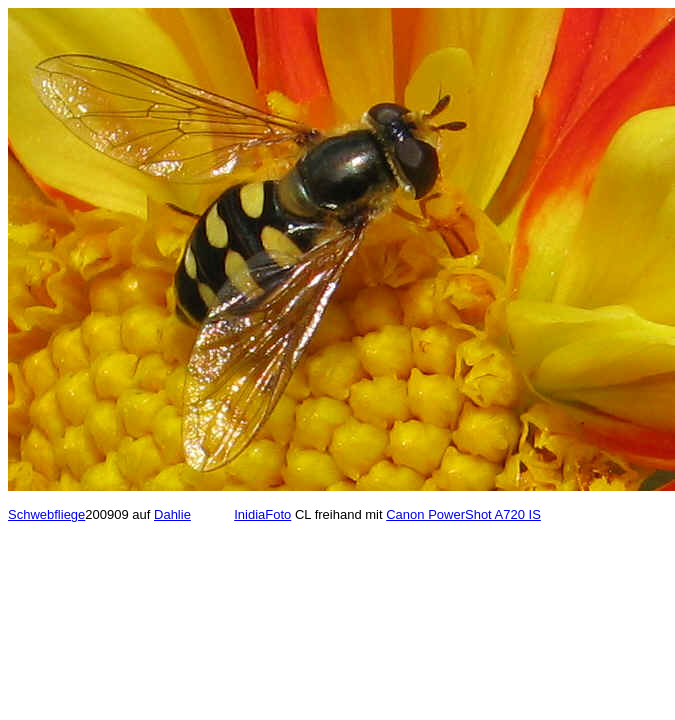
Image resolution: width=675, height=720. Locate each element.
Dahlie (172, 514)
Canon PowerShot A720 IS (463, 514)
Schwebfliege (46, 514)
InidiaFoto (262, 514)
